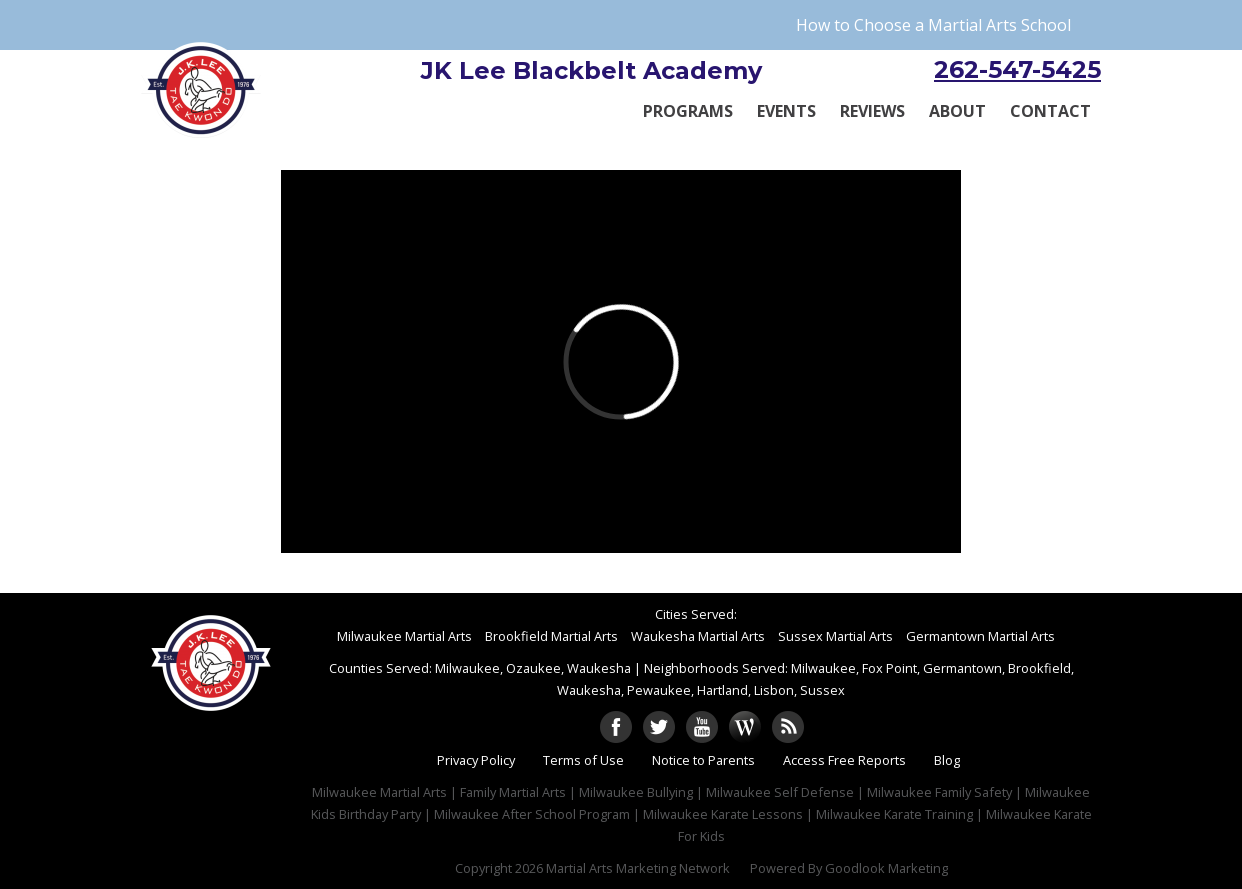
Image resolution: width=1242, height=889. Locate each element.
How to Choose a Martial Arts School (933, 25)
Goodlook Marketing (886, 868)
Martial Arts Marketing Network (638, 868)
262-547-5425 (1017, 69)
